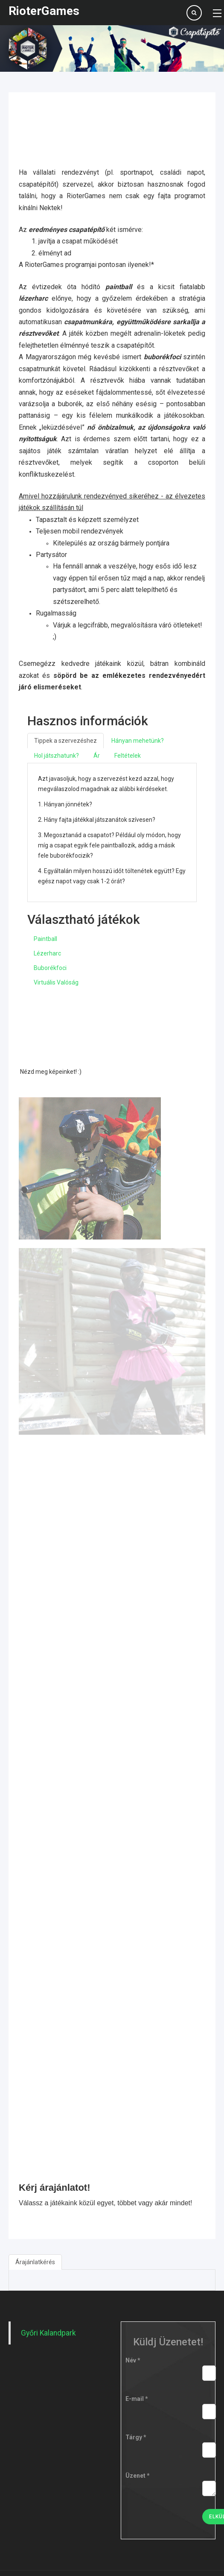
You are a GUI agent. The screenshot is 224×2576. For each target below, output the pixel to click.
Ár (96, 755)
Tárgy (135, 2437)
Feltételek (127, 755)
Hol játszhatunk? (56, 755)
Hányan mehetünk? (137, 740)
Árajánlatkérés (35, 2262)
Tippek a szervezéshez (65, 740)
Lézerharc (47, 953)
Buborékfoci (50, 967)
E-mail (136, 2398)
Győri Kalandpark (48, 2333)
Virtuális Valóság (56, 982)
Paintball (45, 938)
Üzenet (137, 2475)
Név (132, 2360)
